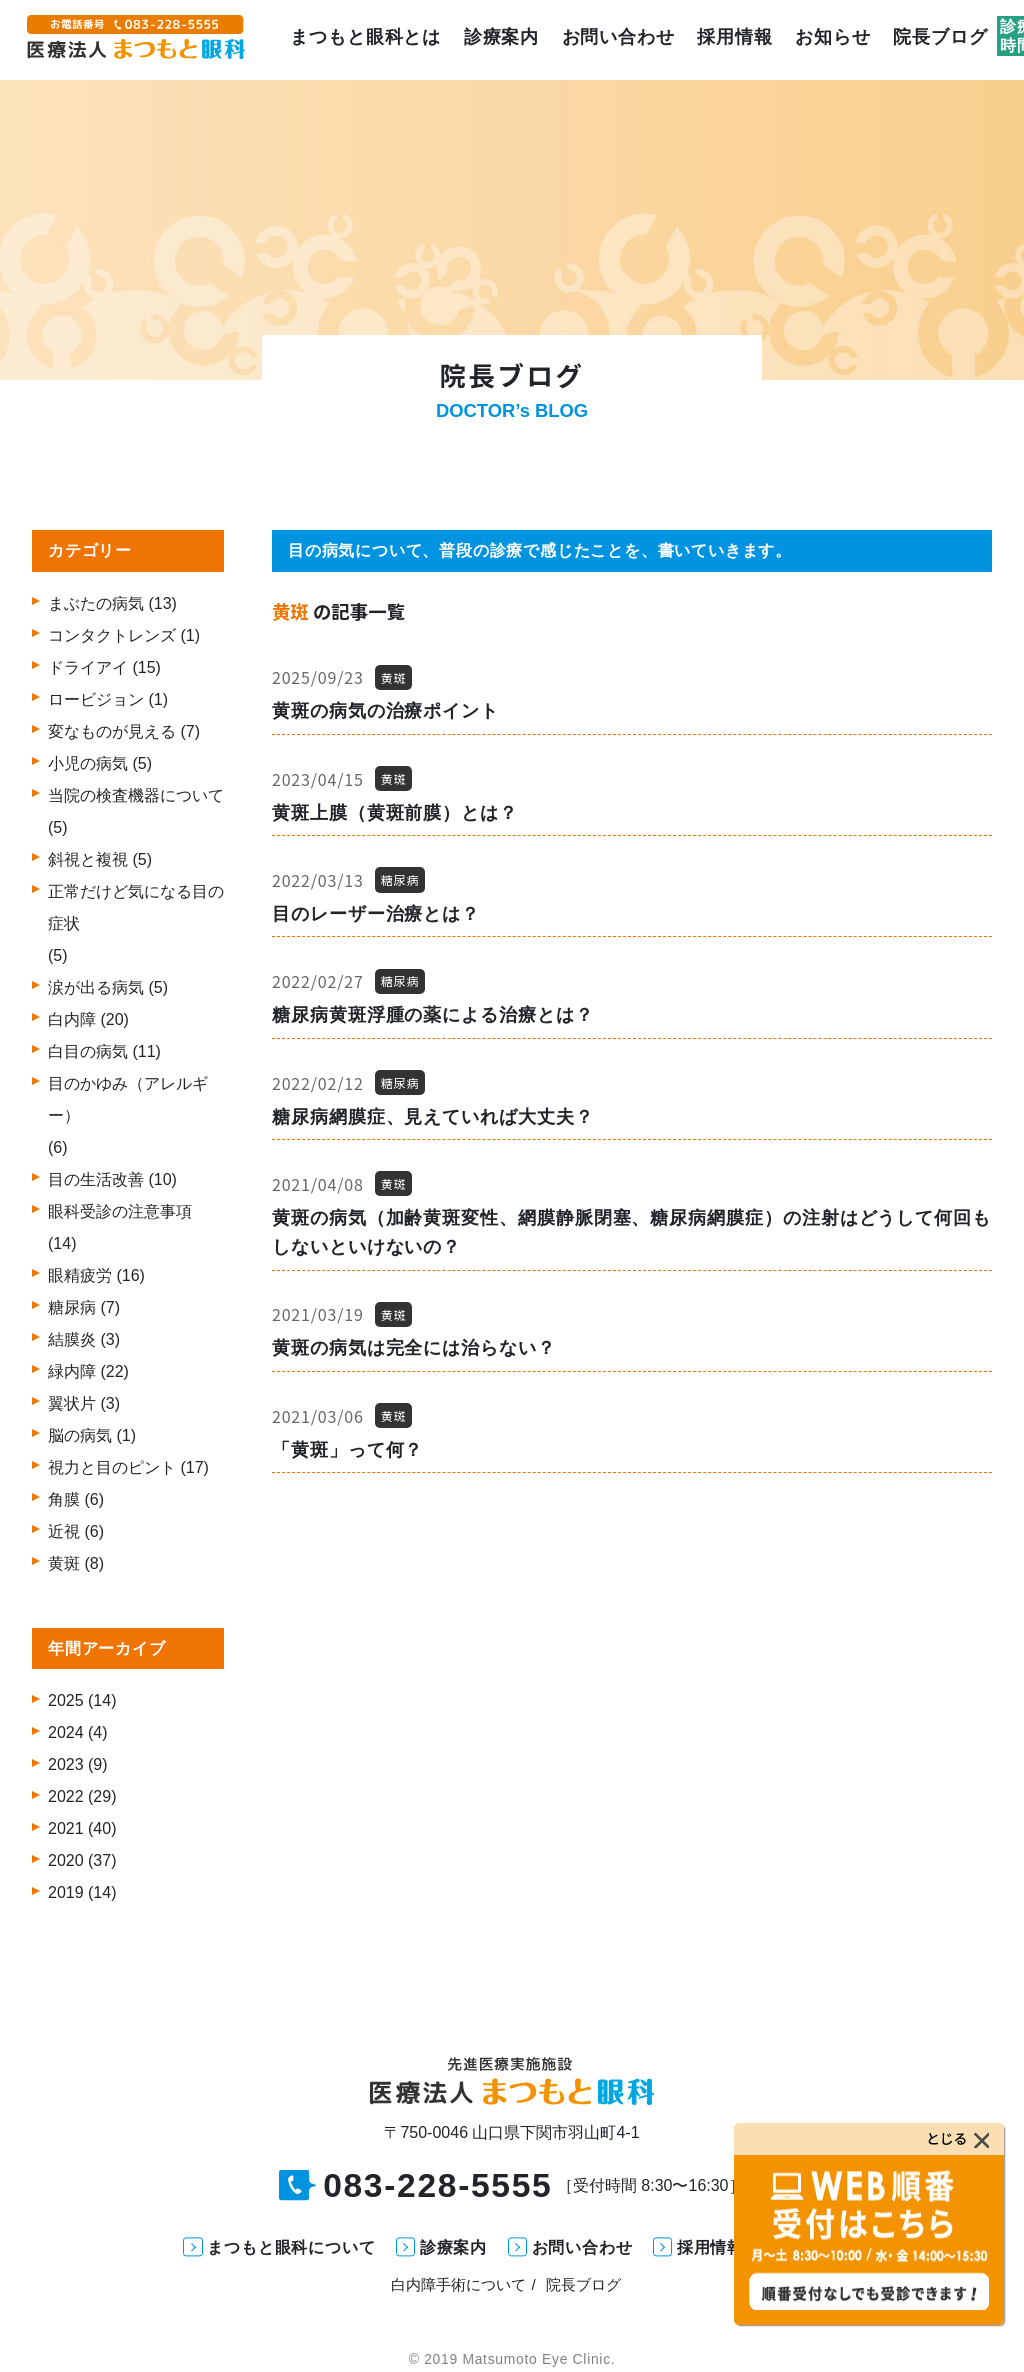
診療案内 (497, 40)
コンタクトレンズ (112, 635)
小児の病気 (88, 763)
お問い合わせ (613, 40)
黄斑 (64, 1563)
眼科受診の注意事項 (120, 1211)
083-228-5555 (437, 2186)
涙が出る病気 (96, 987)
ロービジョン (96, 699)
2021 (66, 1828)
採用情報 (731, 40)
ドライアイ (88, 667)
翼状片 (72, 1403)
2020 (66, 1860)
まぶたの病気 (96, 603)
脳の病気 (80, 1435)
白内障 (72, 1019)
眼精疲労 (80, 1275)
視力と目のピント (112, 1467)
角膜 (64, 1499)
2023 (66, 1764)
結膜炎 (72, 1339)
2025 (66, 1700)
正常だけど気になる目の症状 (136, 907)
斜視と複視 (88, 859)
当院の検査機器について (136, 795)
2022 (66, 1796)
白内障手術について (458, 2284)
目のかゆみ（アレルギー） (128, 1099)
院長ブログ (936, 40)
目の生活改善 (96, 1179)
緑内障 (72, 1371)
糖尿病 (72, 1307)
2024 (66, 1732)
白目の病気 (88, 1051)
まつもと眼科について (291, 2247)
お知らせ (829, 40)
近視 (64, 1531)
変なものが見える (112, 731)
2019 (66, 1892)
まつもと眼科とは (360, 40)
